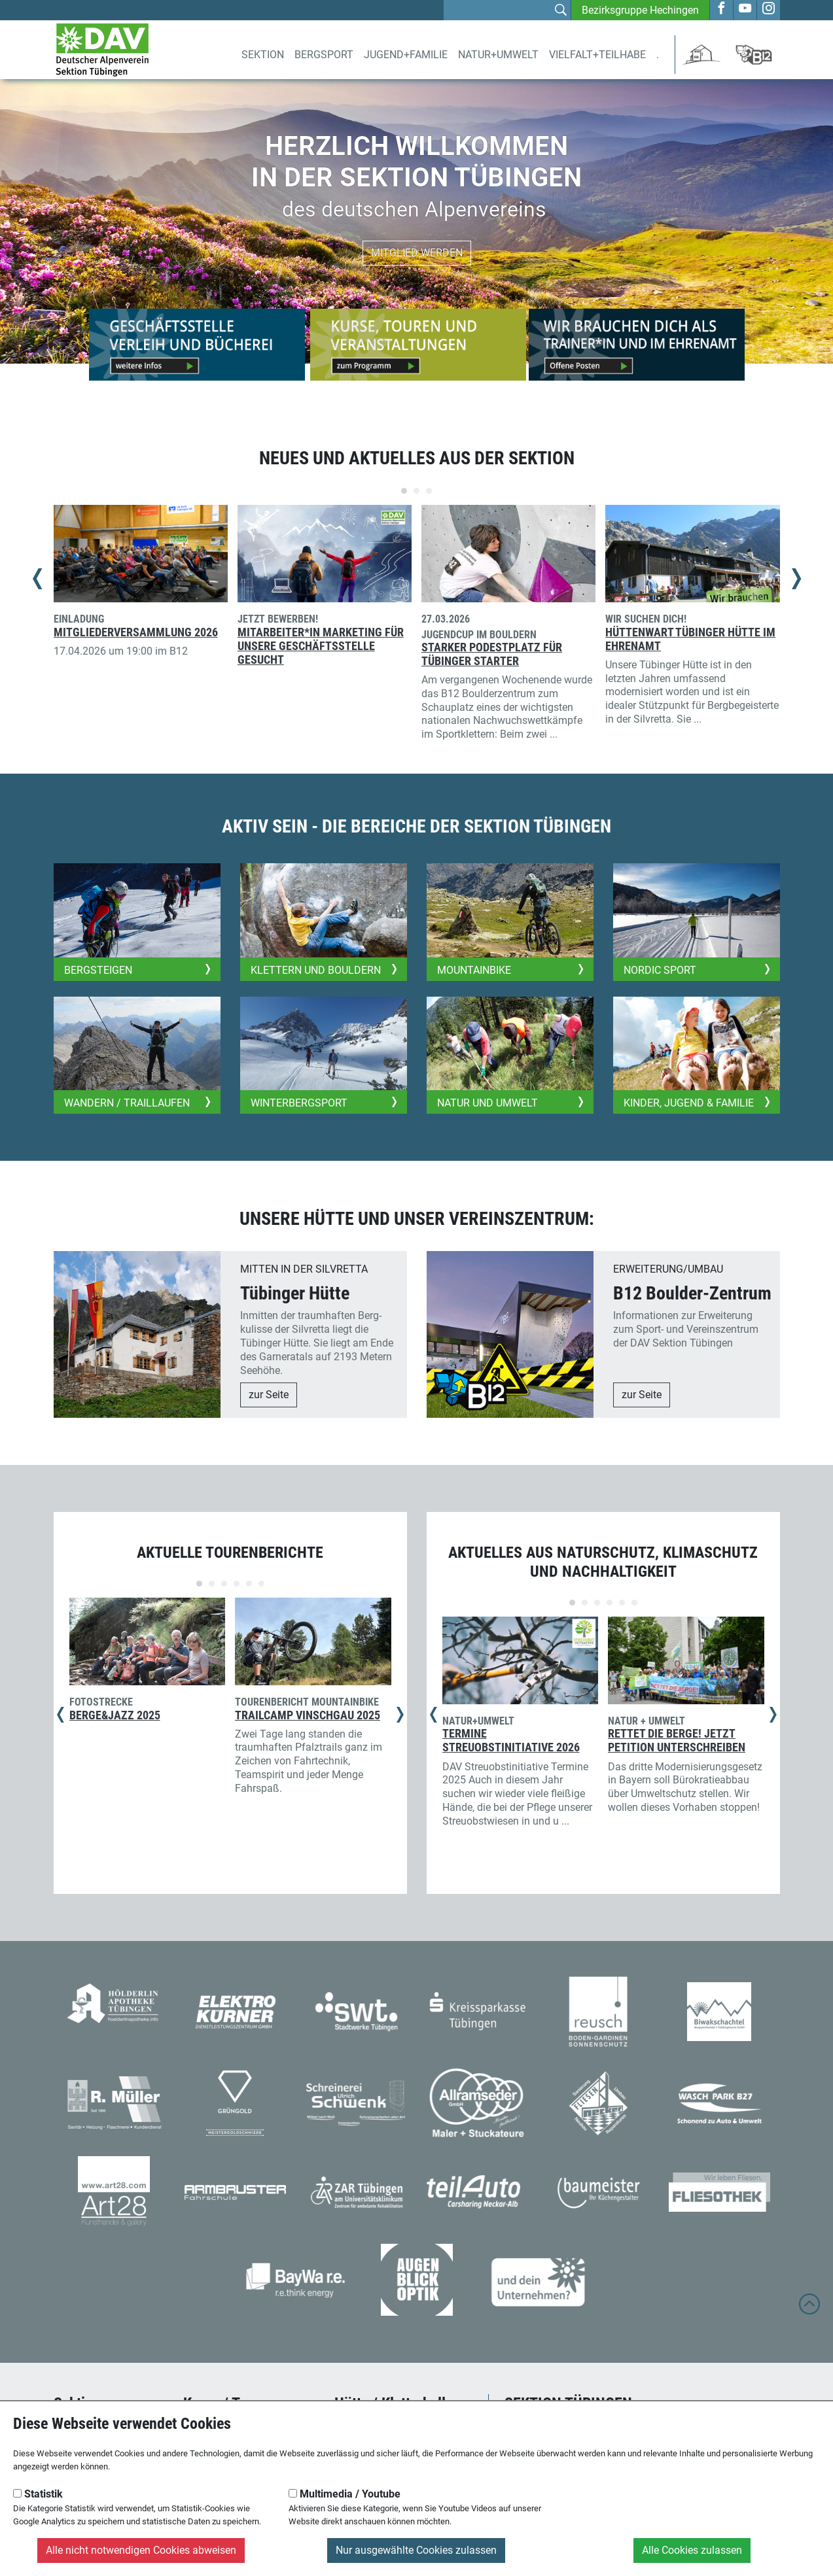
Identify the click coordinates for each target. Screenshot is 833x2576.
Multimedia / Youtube (344, 2494)
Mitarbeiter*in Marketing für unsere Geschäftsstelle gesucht (321, 646)
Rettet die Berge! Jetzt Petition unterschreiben (676, 1740)
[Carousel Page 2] (416, 491)
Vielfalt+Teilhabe (597, 54)
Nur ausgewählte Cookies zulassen (416, 2550)
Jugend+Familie (406, 54)
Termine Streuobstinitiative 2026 (511, 1740)
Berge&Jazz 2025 (114, 1715)
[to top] (809, 2310)
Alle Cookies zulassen (692, 2550)
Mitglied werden (417, 253)
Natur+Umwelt (498, 54)
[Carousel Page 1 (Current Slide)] (404, 491)
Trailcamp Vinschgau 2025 (307, 1715)
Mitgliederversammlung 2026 (136, 632)
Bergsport (323, 54)
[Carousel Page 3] (429, 491)
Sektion (262, 54)
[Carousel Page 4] (236, 1584)
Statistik (38, 2494)
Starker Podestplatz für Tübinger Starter (491, 654)
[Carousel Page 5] (249, 1584)
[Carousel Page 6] (261, 1584)
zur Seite (269, 1394)
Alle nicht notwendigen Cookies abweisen (141, 2550)
